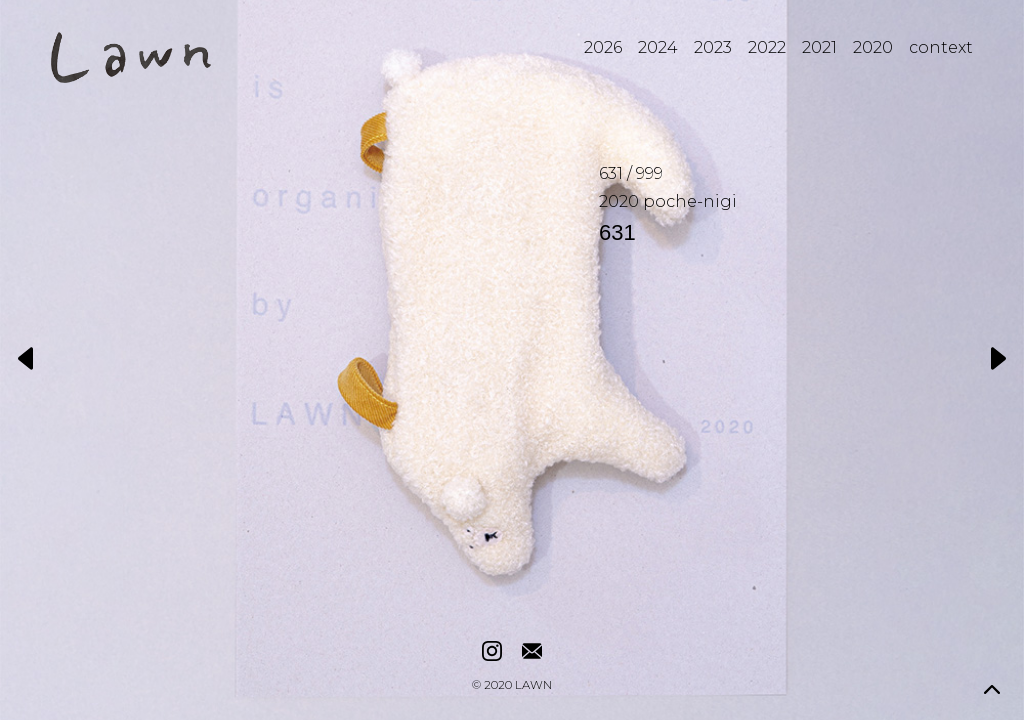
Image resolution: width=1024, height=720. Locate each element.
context (941, 47)
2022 (767, 47)
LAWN (533, 686)
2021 (819, 47)
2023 (713, 47)
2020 (873, 47)
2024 (658, 47)
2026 (603, 47)
